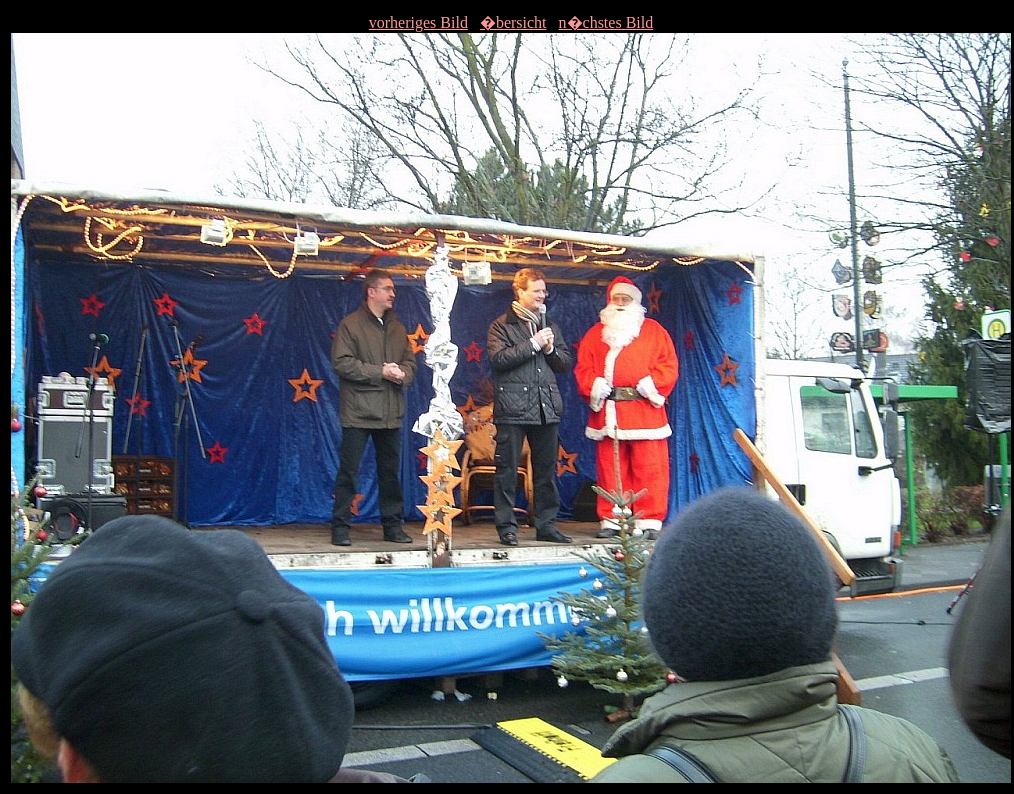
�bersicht (513, 22)
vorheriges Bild (418, 22)
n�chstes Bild (606, 22)
